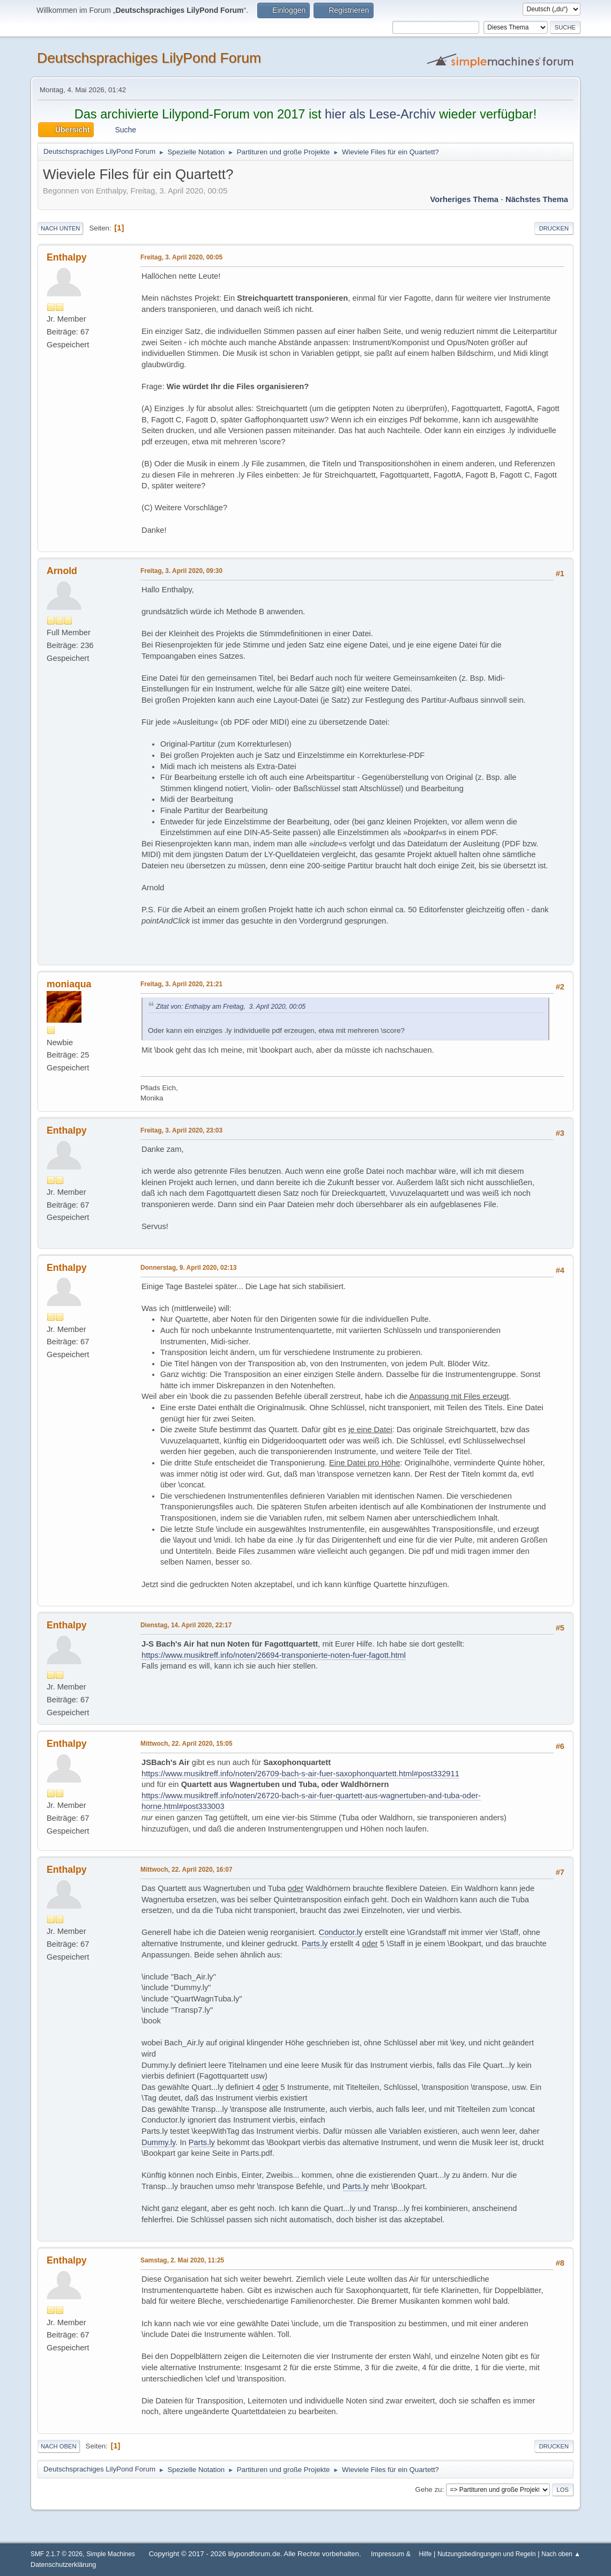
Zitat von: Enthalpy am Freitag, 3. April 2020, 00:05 (231, 1006)
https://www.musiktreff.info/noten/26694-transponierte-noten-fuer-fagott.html (273, 1655)
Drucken (554, 228)
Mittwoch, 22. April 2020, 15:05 (186, 1743)
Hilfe (425, 2554)
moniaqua (69, 984)
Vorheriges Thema (464, 199)
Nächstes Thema (536, 199)
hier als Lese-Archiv (380, 114)
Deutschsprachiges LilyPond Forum (149, 58)
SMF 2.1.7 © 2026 (57, 2554)
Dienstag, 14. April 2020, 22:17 (186, 1625)
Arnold (62, 570)
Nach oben (59, 2446)
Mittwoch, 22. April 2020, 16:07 (186, 1869)
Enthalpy (67, 257)
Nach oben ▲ (560, 2554)
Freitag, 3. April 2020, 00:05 (181, 257)
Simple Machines (110, 2554)
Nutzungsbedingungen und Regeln (486, 2554)
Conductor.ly (341, 1932)
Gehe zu (428, 2489)
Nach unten (60, 228)
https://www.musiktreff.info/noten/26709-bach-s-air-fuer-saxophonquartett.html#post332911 (300, 1773)
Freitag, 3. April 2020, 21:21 (181, 984)
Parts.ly (315, 1943)
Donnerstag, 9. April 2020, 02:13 (188, 1267)
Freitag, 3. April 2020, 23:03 (181, 1130)
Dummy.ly (158, 2142)
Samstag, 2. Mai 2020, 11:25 (182, 2260)
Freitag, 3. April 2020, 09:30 (181, 571)
